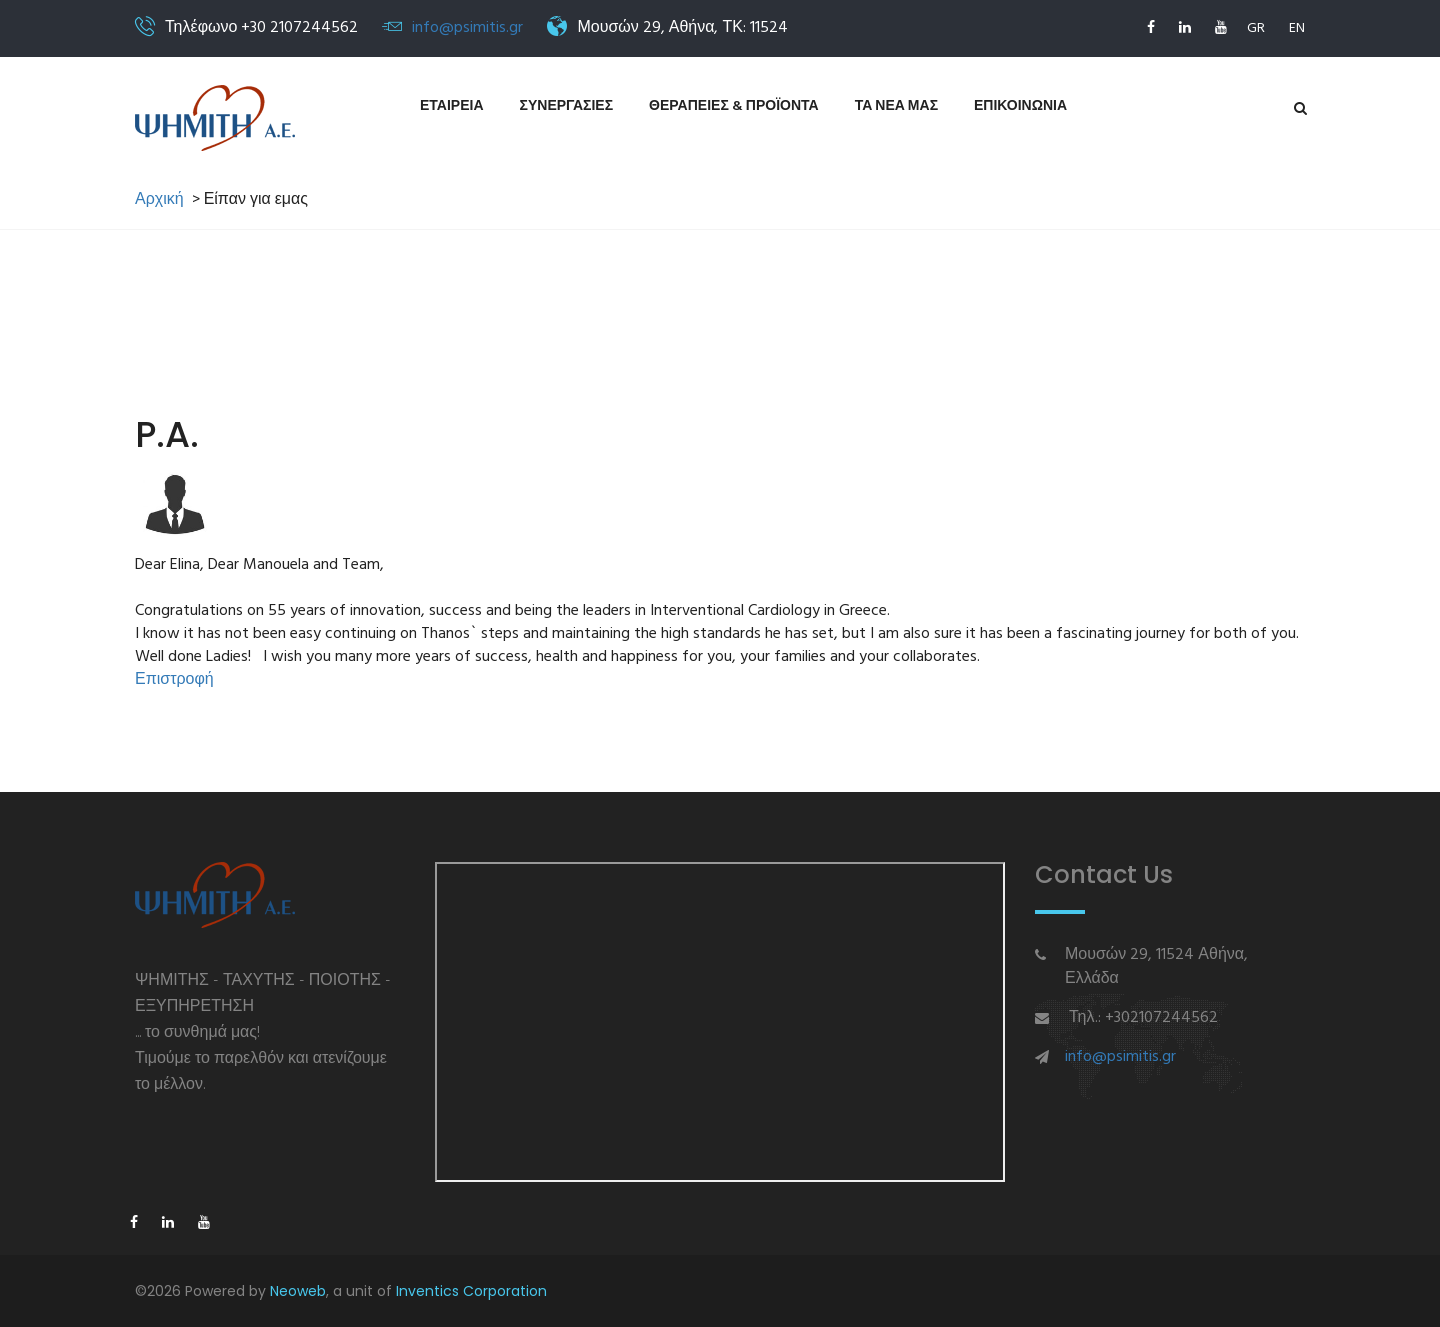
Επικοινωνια (1020, 106)
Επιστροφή (174, 680)
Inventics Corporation (471, 1291)
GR (1256, 28)
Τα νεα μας (896, 106)
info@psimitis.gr (467, 28)
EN (1297, 28)
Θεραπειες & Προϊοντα (734, 106)
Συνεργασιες (567, 106)
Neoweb (298, 1291)
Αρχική (159, 200)
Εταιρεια (452, 106)
